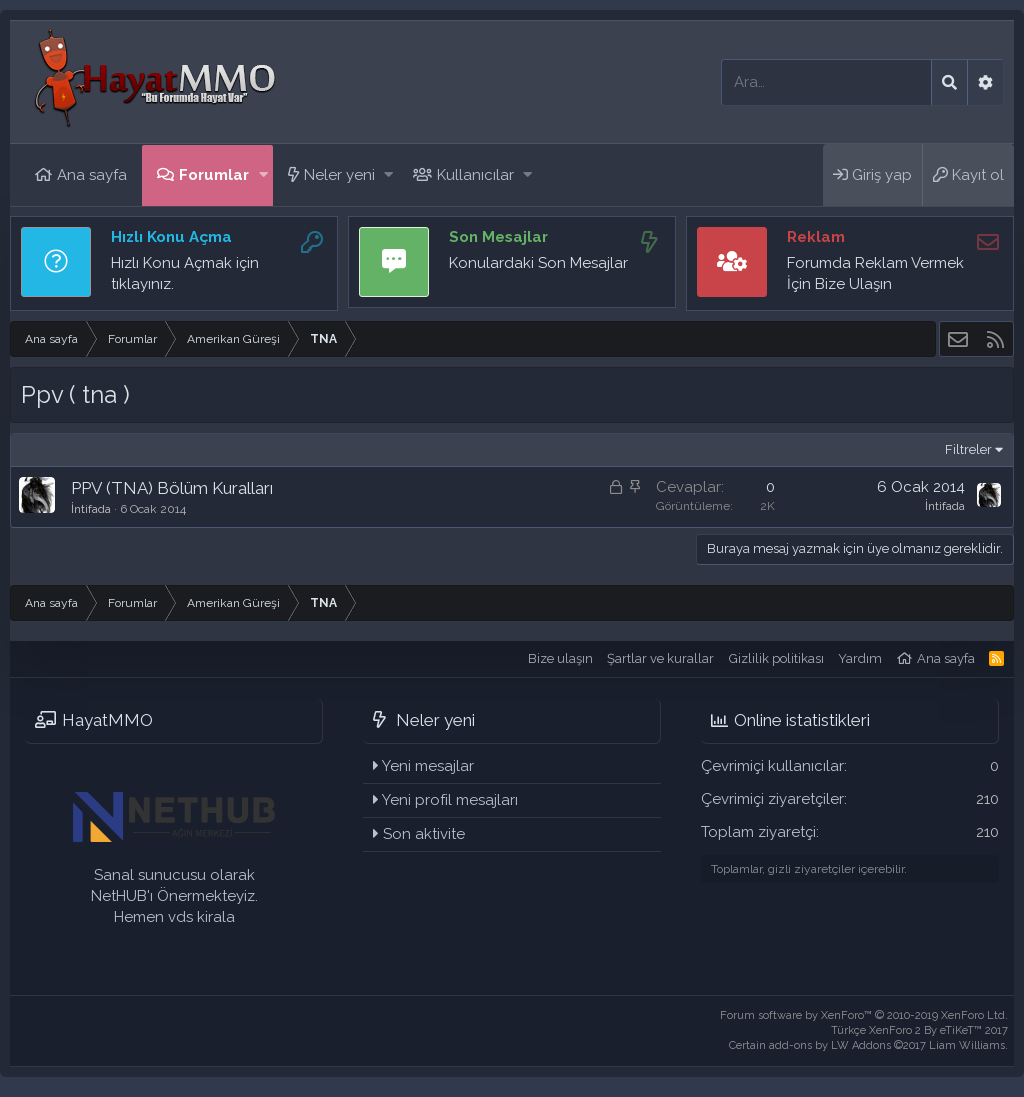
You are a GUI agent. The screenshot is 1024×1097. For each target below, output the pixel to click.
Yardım (860, 658)
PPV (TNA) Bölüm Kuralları (172, 488)
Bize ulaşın (560, 658)
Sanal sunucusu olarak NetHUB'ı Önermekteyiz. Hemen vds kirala (174, 896)
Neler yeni (339, 175)
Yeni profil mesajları (450, 800)
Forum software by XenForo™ (864, 1015)
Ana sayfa (92, 175)
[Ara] (826, 82)
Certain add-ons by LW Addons (868, 1045)
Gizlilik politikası (776, 658)
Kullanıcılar (475, 175)
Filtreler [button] (968, 449)
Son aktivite (424, 834)
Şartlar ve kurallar (660, 658)
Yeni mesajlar (428, 766)
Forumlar (214, 175)
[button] (263, 175)
